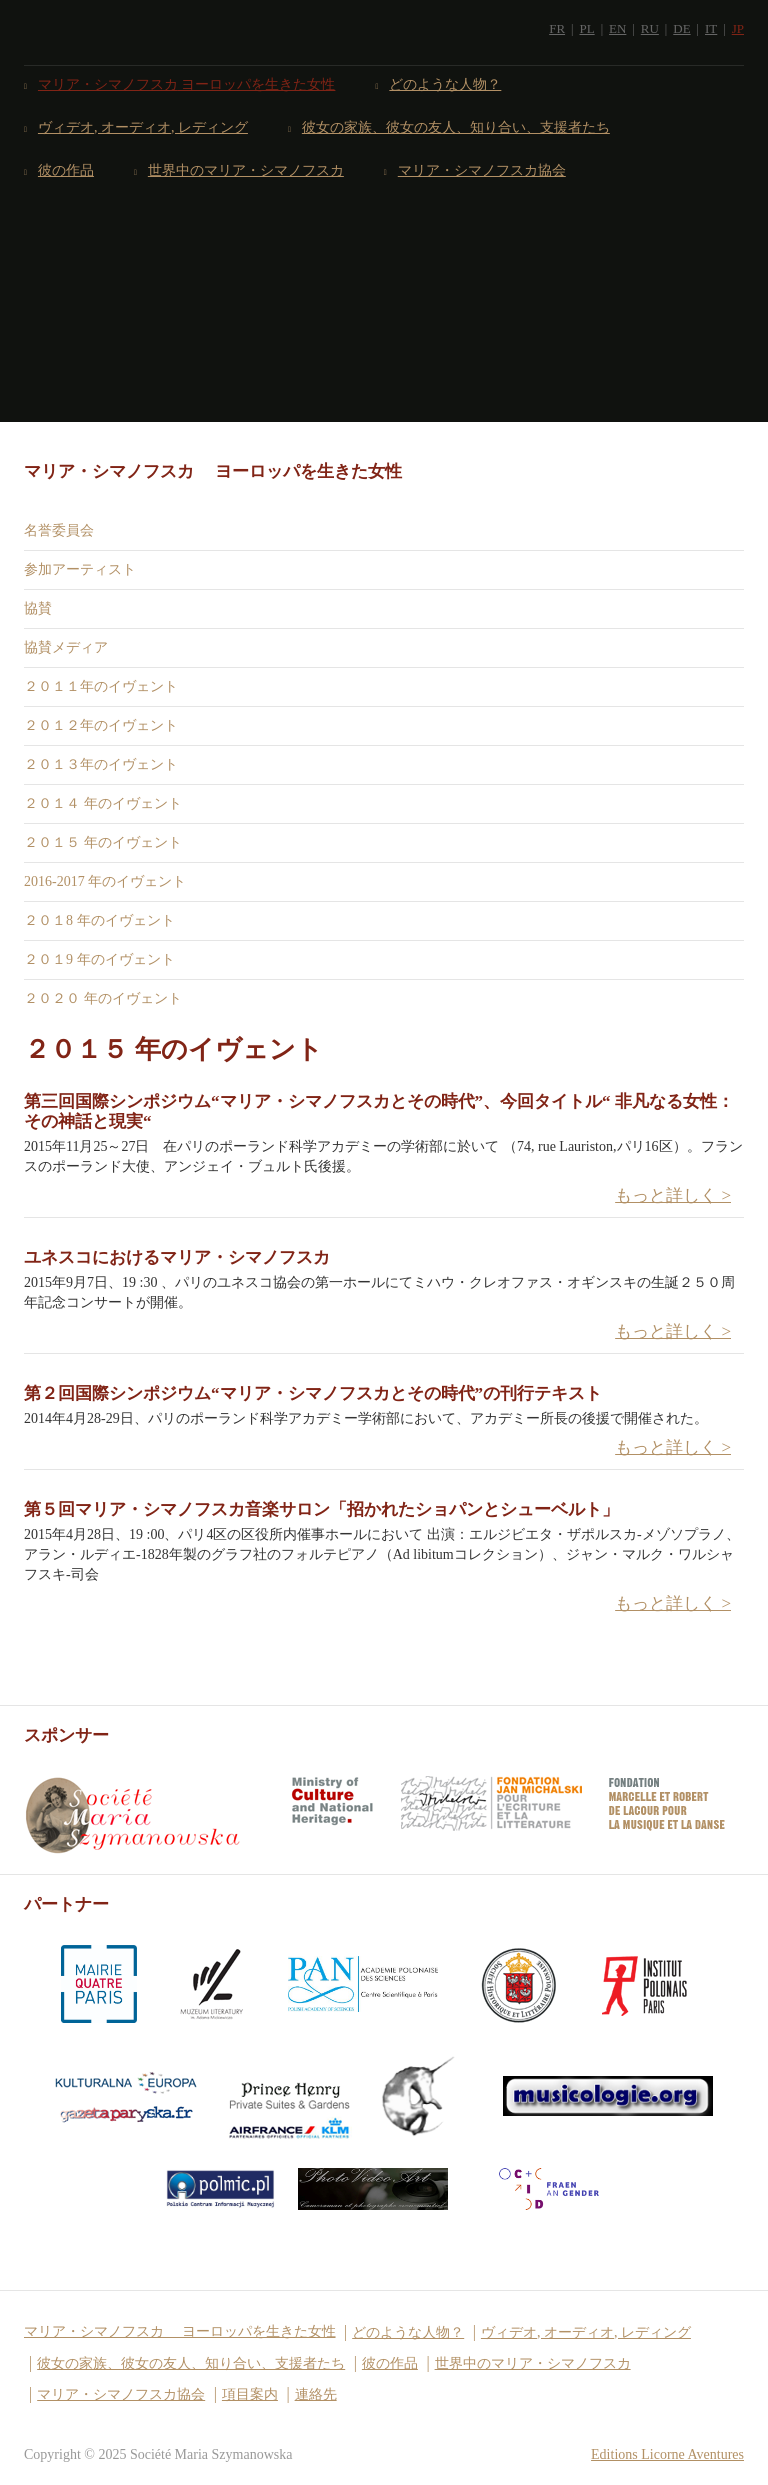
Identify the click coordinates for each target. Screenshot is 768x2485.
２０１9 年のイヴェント (99, 959)
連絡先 (316, 2394)
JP (738, 28)
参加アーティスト (80, 569)
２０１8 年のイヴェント (99, 920)
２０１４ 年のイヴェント (103, 803)
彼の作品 (66, 170)
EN (617, 28)
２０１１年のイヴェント (101, 686)
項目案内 (250, 2394)
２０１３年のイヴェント (101, 764)
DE (681, 28)
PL (586, 28)
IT (711, 28)
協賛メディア (66, 647)
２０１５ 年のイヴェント (103, 842)
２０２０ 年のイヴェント (103, 998)
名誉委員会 (59, 530)
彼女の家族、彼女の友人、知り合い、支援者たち (456, 127)
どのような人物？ (445, 84)
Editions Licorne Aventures (667, 2454)
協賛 (38, 608)
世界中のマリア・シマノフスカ (246, 170)
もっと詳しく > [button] (673, 1195)
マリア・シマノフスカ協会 (482, 170)
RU (650, 28)
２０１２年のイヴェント (101, 725)
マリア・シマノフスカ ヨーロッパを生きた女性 (187, 84)
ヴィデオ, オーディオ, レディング (143, 127)
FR (557, 28)
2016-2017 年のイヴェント (105, 881)
